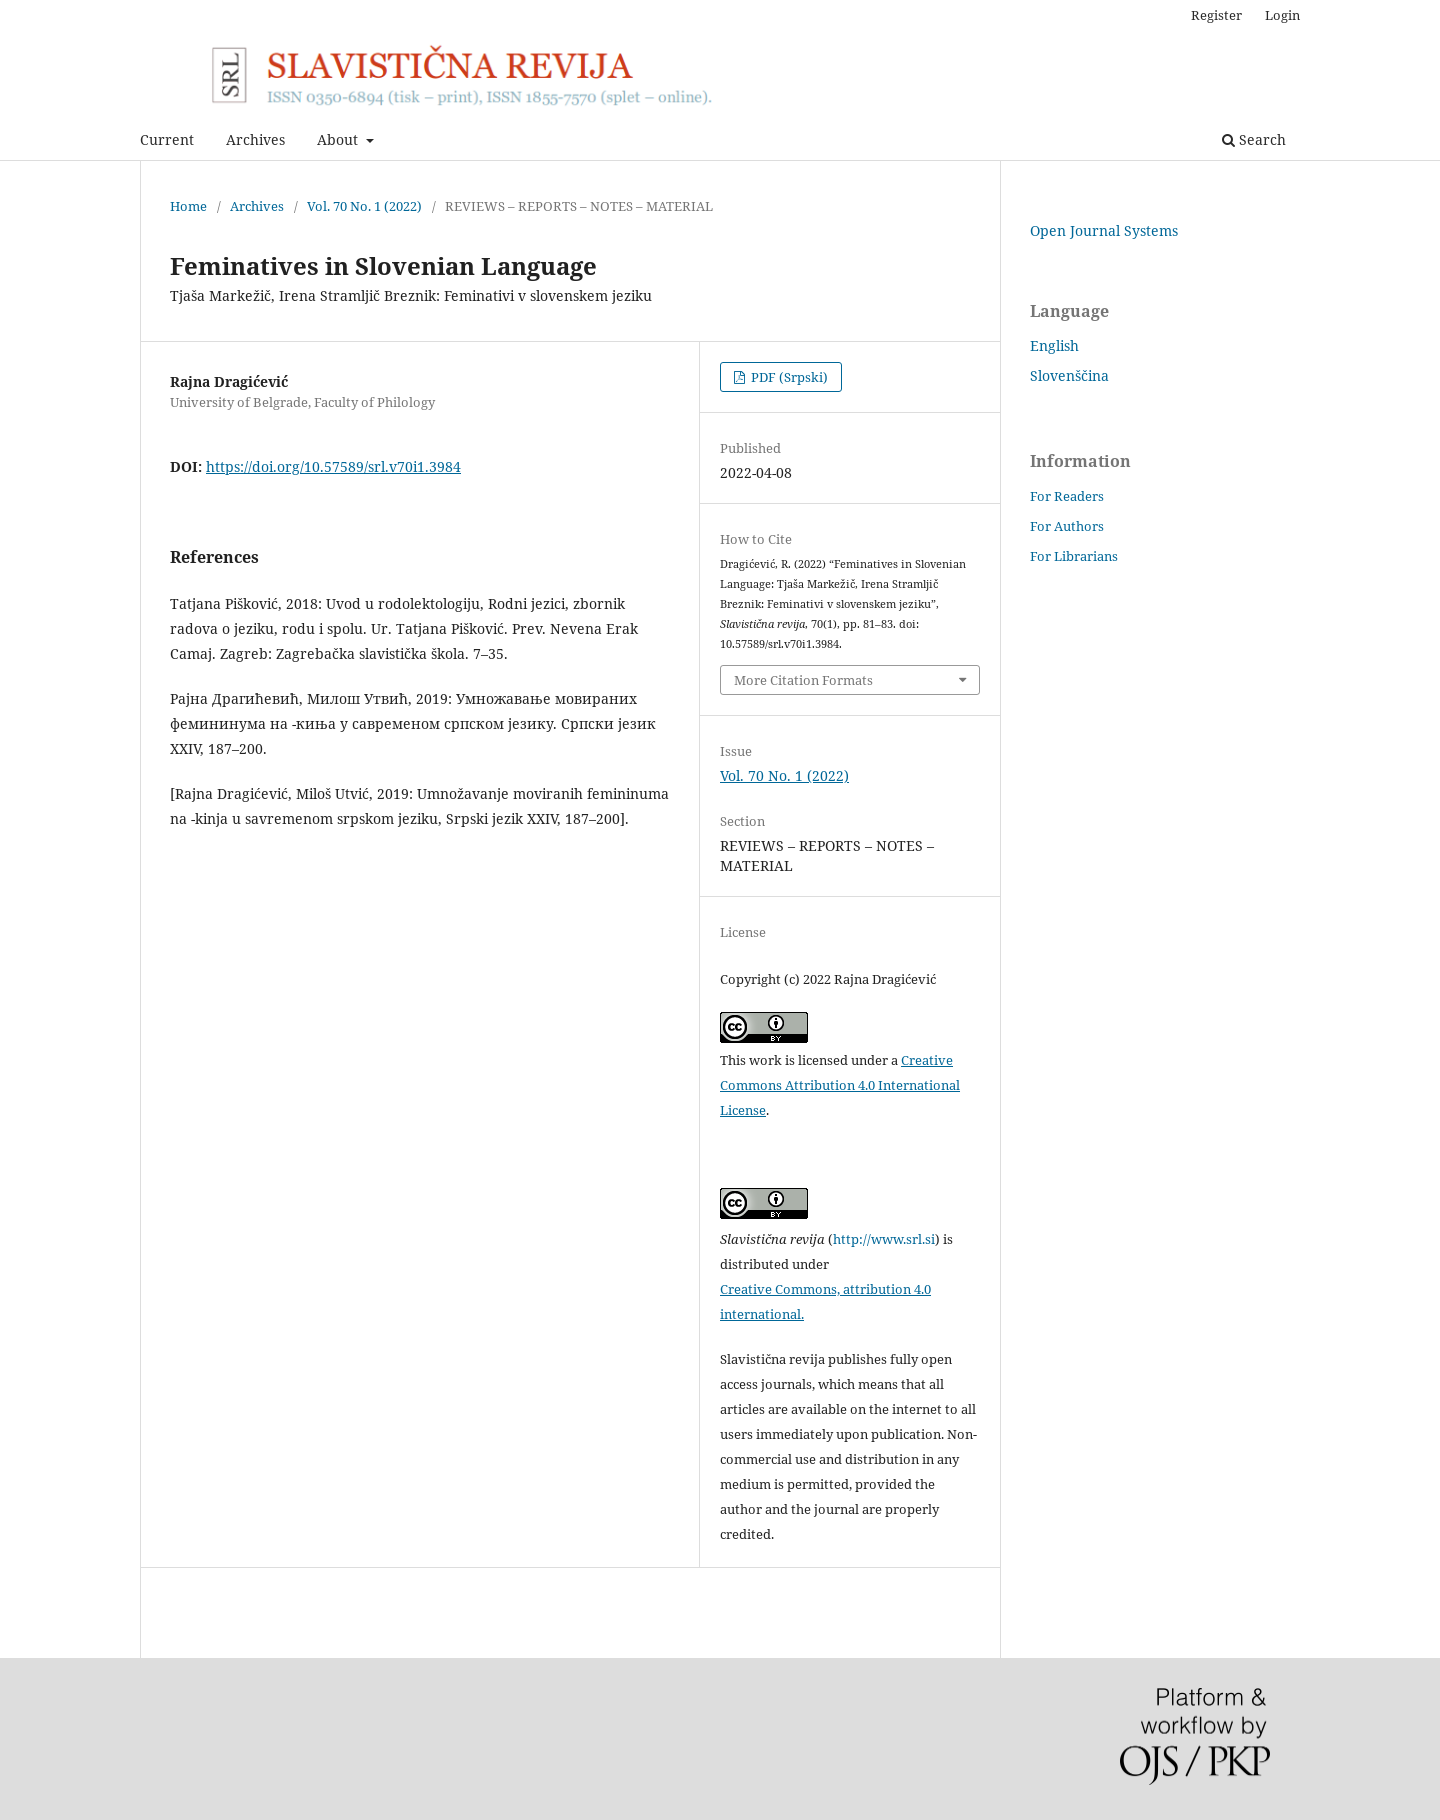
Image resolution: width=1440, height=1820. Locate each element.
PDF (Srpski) (788, 377)
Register (1216, 15)
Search (1254, 139)
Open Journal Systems (1104, 230)
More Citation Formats (803, 680)
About (339, 139)
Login (1282, 15)
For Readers (1067, 496)
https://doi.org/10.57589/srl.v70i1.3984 (333, 466)
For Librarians (1074, 556)
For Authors (1067, 526)
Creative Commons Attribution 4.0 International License (840, 1085)
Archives (255, 139)
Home (188, 206)
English (1054, 345)
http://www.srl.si (884, 1239)
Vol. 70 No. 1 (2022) (364, 206)
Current (167, 139)
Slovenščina (1069, 375)
